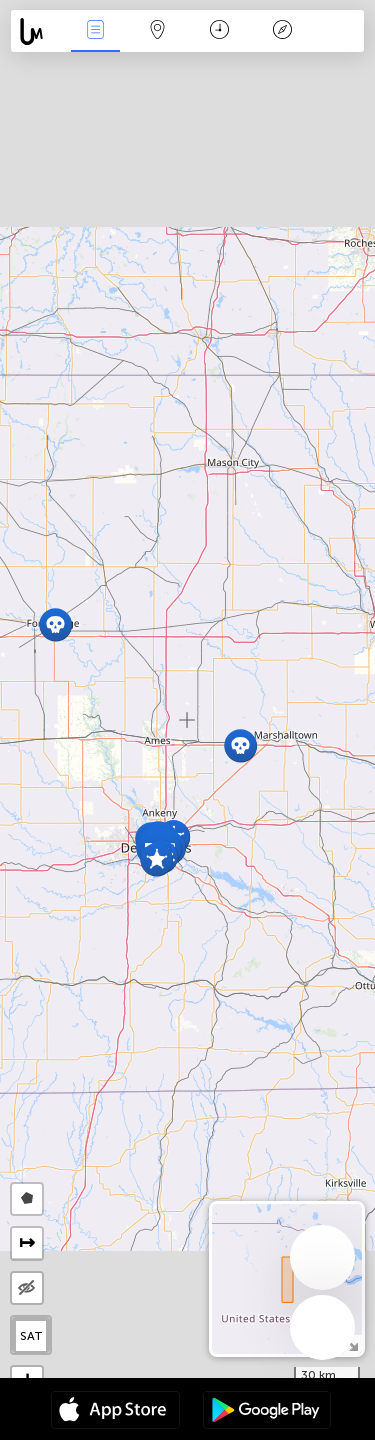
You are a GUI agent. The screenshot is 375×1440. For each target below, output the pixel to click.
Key (282, 31)
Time (219, 31)
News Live (95, 31)
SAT (31, 1336)
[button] (156, 859)
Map (158, 31)
